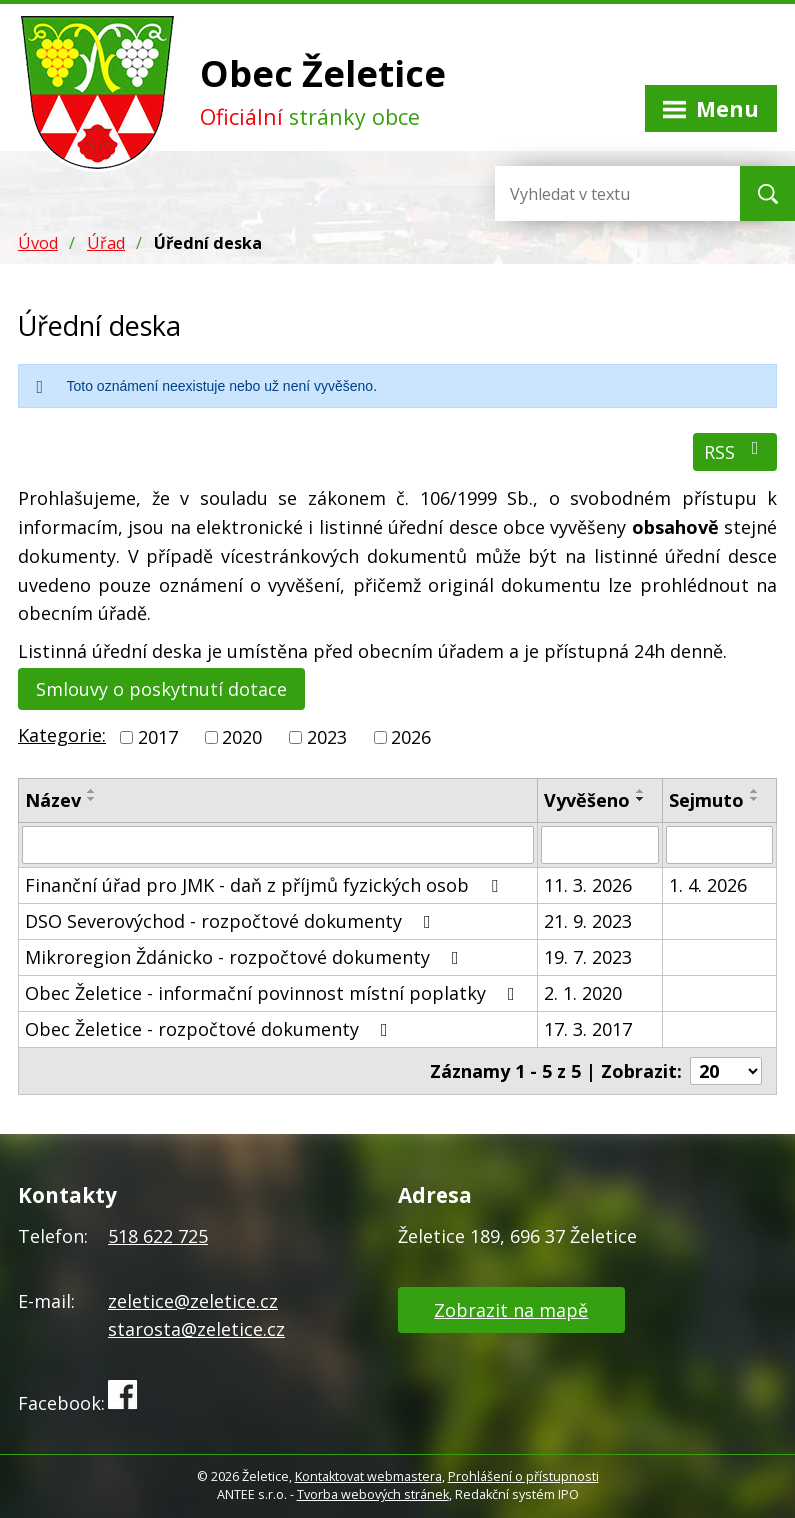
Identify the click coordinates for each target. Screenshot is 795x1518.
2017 (158, 737)
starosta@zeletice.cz (196, 1329)
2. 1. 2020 (583, 993)
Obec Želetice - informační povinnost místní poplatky (274, 993)
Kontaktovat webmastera (368, 1476)
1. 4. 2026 (708, 885)
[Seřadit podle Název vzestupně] (92, 791)
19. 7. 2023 (588, 957)
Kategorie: (62, 735)
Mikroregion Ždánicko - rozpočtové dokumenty (246, 957)
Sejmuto (706, 800)
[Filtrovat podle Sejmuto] (719, 845)
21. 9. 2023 (588, 921)
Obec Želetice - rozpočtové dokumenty (210, 1029)
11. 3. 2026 (588, 885)
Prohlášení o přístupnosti (523, 1476)
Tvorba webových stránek (373, 1494)
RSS (735, 451)
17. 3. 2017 (588, 1029)
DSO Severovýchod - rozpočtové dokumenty (232, 921)
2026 (411, 737)
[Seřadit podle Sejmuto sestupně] (755, 799)
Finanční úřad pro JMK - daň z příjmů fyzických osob (265, 885)
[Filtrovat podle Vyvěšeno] (600, 845)
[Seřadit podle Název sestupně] (92, 799)
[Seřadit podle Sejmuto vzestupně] (755, 791)
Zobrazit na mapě (511, 1310)
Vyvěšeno (587, 800)
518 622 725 (158, 1236)
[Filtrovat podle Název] (278, 845)
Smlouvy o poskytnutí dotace (161, 689)
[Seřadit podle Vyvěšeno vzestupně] (641, 791)
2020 (242, 737)
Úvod (38, 243)
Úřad (106, 243)
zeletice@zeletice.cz (193, 1301)
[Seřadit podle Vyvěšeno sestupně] (641, 799)
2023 (327, 737)
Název (53, 800)
